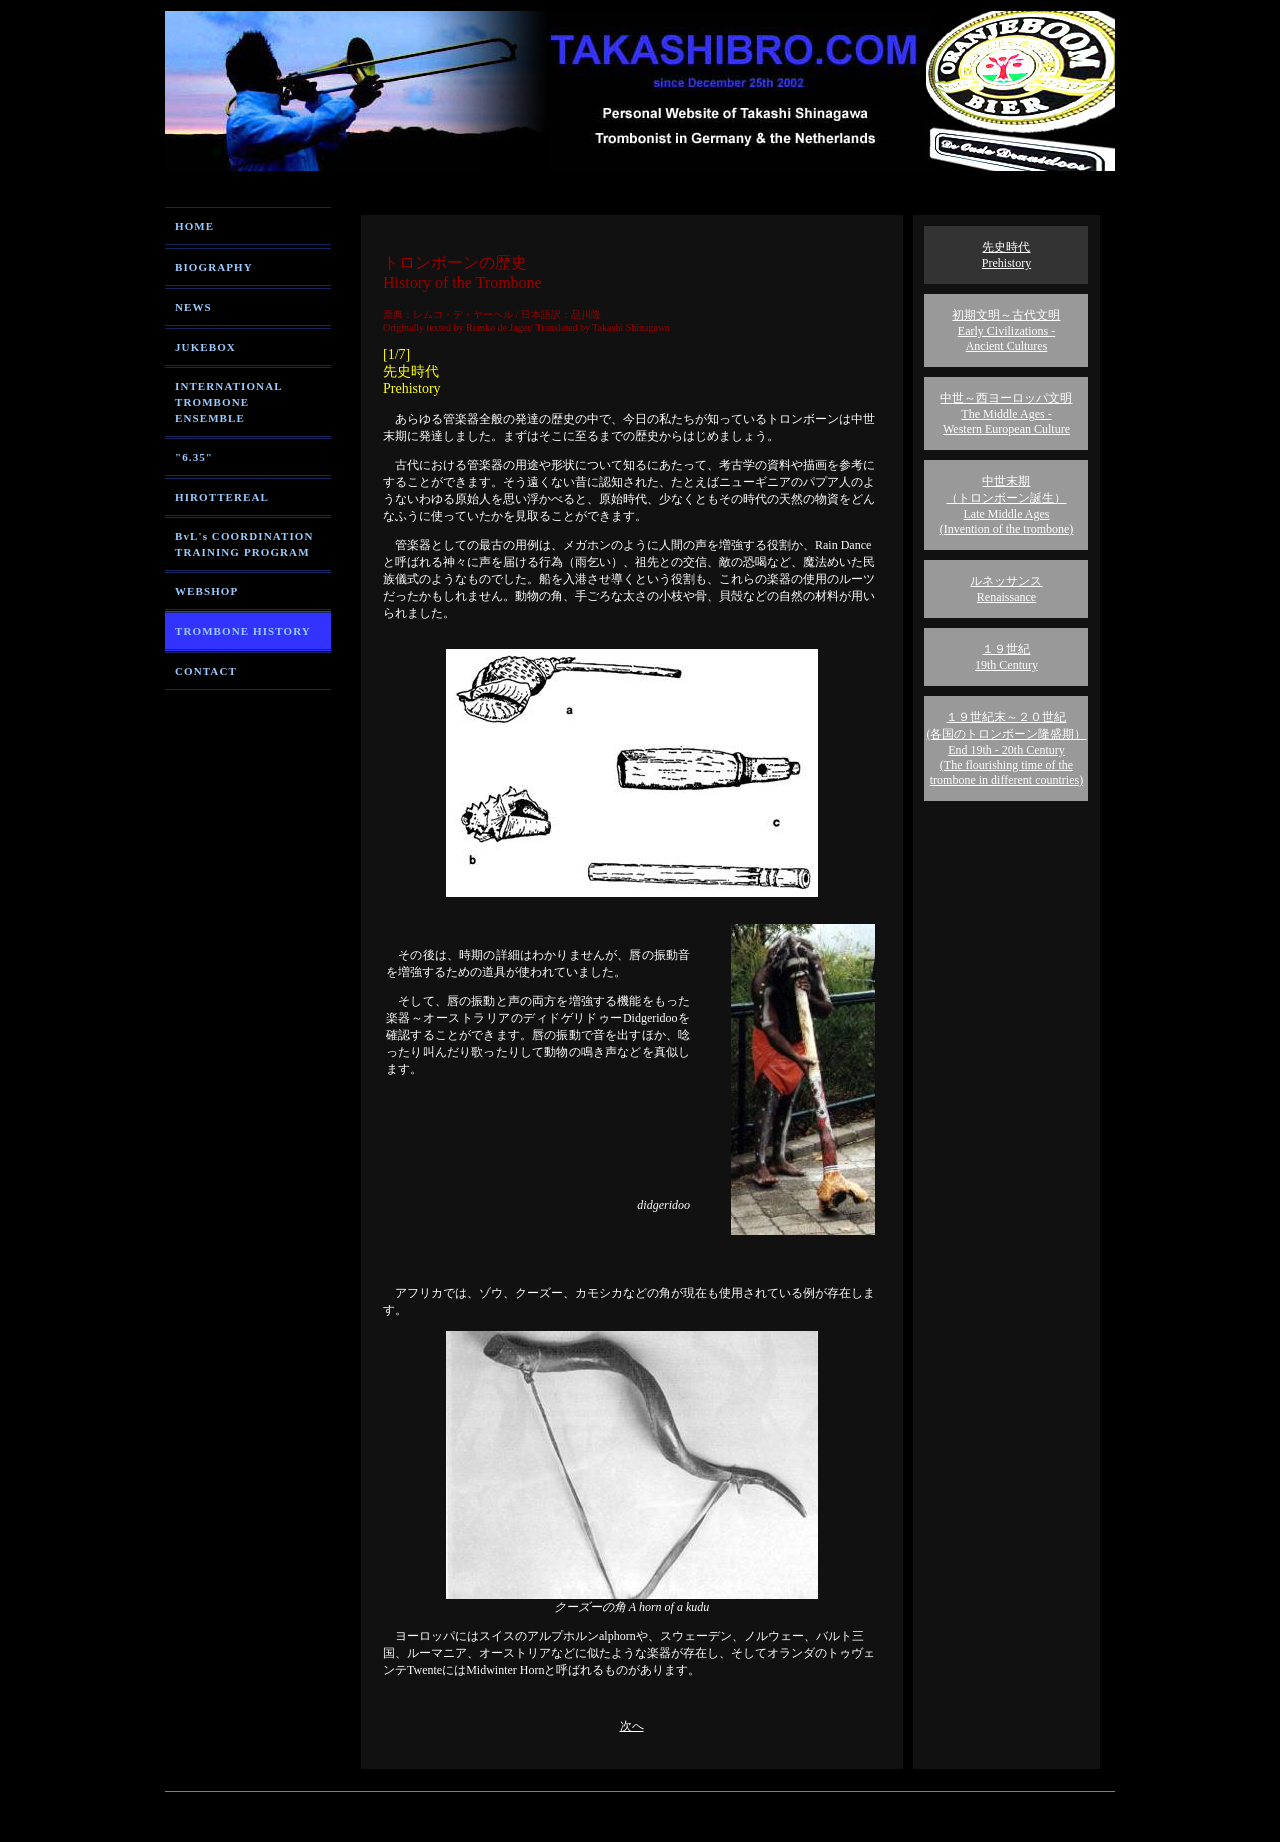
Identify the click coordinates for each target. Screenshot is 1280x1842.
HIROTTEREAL (222, 497)
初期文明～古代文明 (1006, 330)
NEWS (193, 307)
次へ (632, 1726)
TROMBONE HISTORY (243, 631)
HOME (194, 226)
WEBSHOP (206, 591)
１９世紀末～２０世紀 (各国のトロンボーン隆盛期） (1006, 748)
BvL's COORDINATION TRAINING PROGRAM (244, 544)
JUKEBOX (205, 347)
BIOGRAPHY (214, 267)
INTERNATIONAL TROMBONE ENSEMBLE (229, 402)
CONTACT (206, 671)
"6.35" (194, 457)
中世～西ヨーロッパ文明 (1006, 413)
